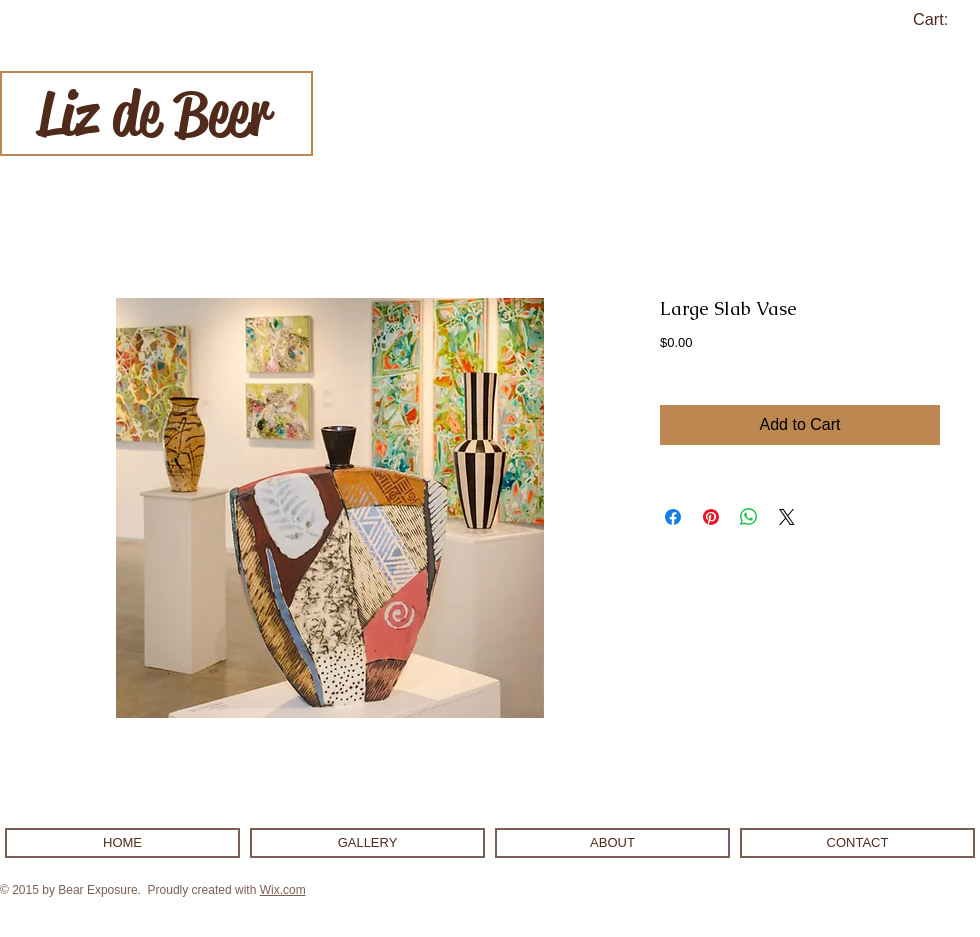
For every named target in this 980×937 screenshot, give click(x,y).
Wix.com (283, 890)
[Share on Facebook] (673, 517)
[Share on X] (787, 517)
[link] (942, 19)
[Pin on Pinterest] (711, 517)
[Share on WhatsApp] (749, 517)
